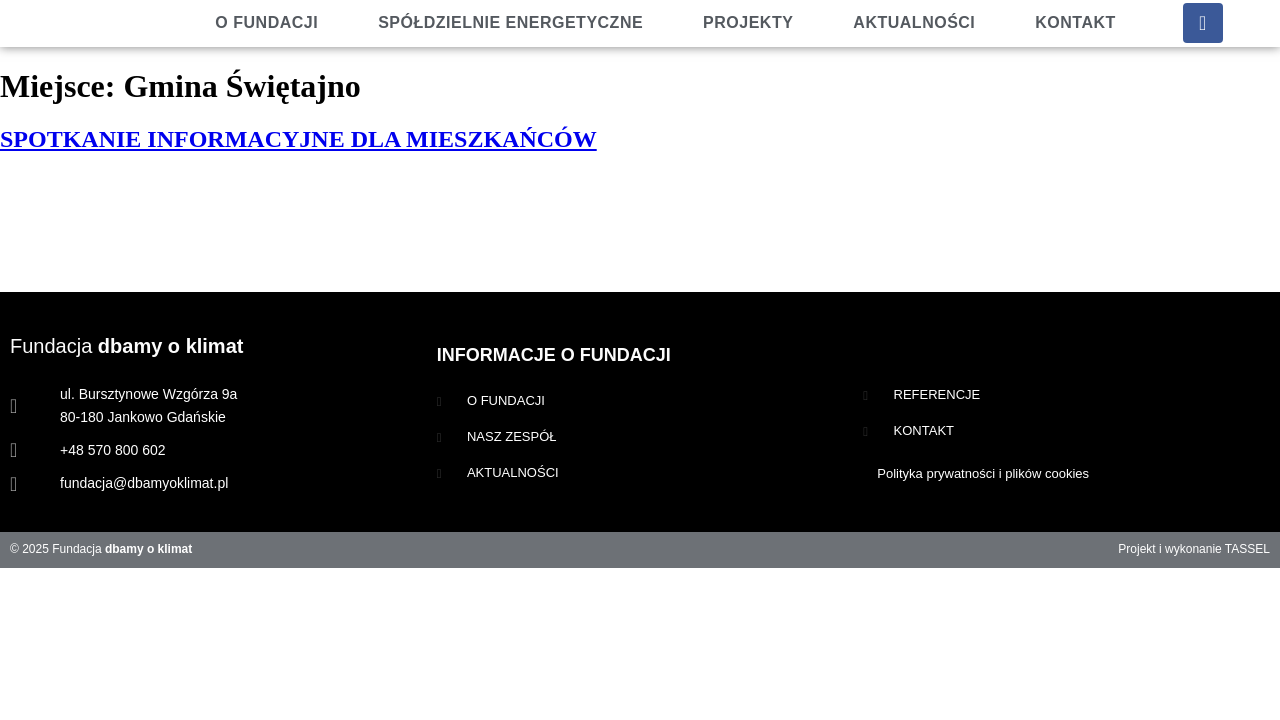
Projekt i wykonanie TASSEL (1194, 549)
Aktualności (914, 22)
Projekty (748, 22)
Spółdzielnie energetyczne (510, 22)
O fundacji (266, 22)
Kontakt (1075, 22)
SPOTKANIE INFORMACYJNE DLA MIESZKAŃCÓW (298, 139)
